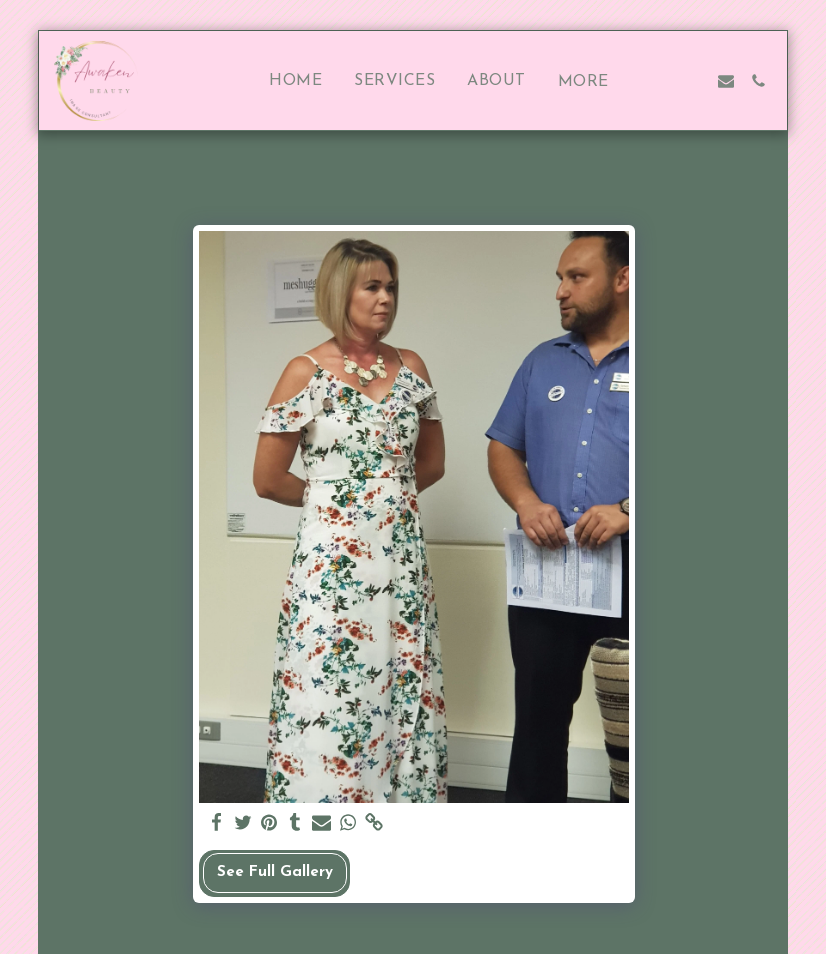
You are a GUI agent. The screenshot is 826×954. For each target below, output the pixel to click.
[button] (662, 81)
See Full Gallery (275, 872)
